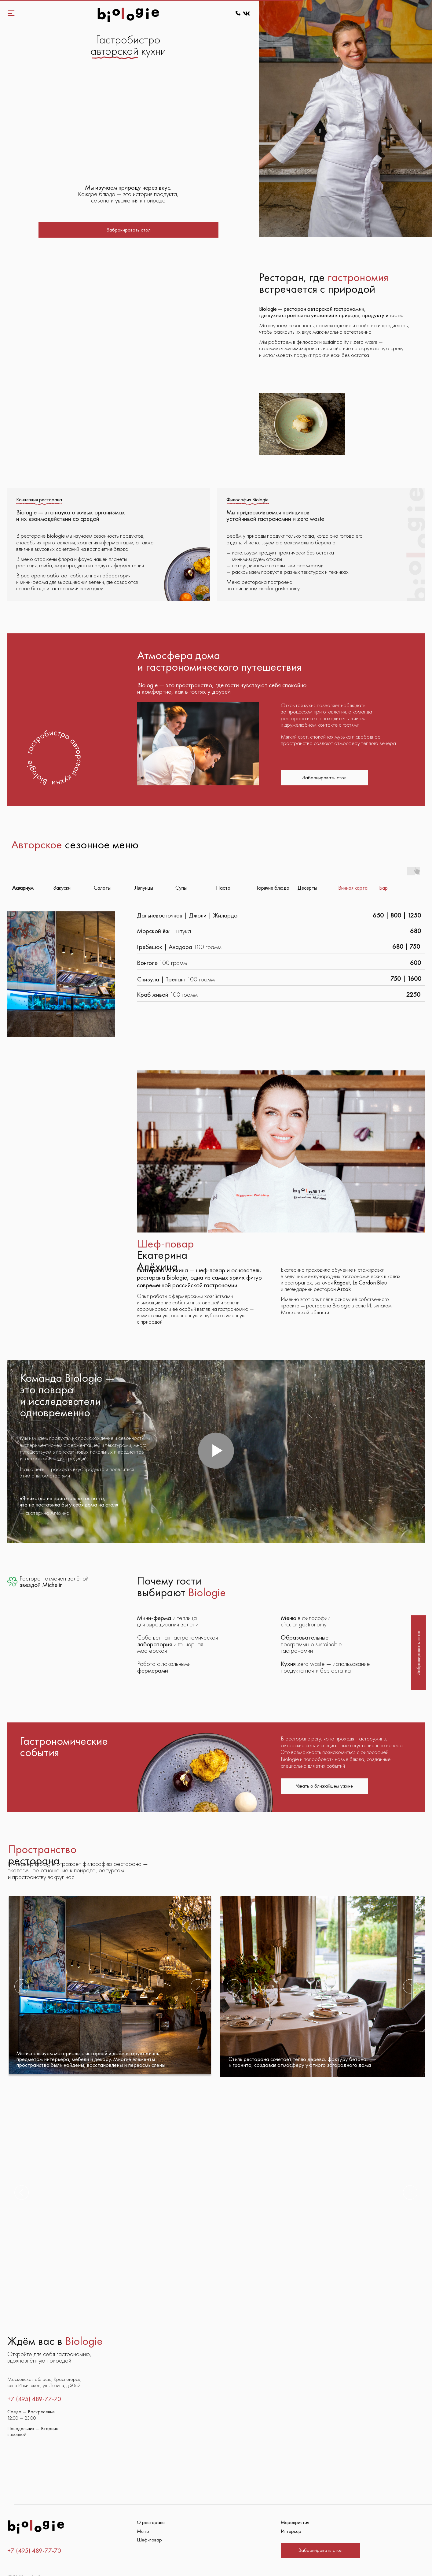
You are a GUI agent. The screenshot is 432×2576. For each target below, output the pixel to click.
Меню (143, 2514)
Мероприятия (295, 2505)
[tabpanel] (216, 957)
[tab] (32, 873)
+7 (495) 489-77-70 (34, 2533)
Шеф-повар (149, 2522)
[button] (128, 230)
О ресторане (151, 2505)
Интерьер (291, 2514)
